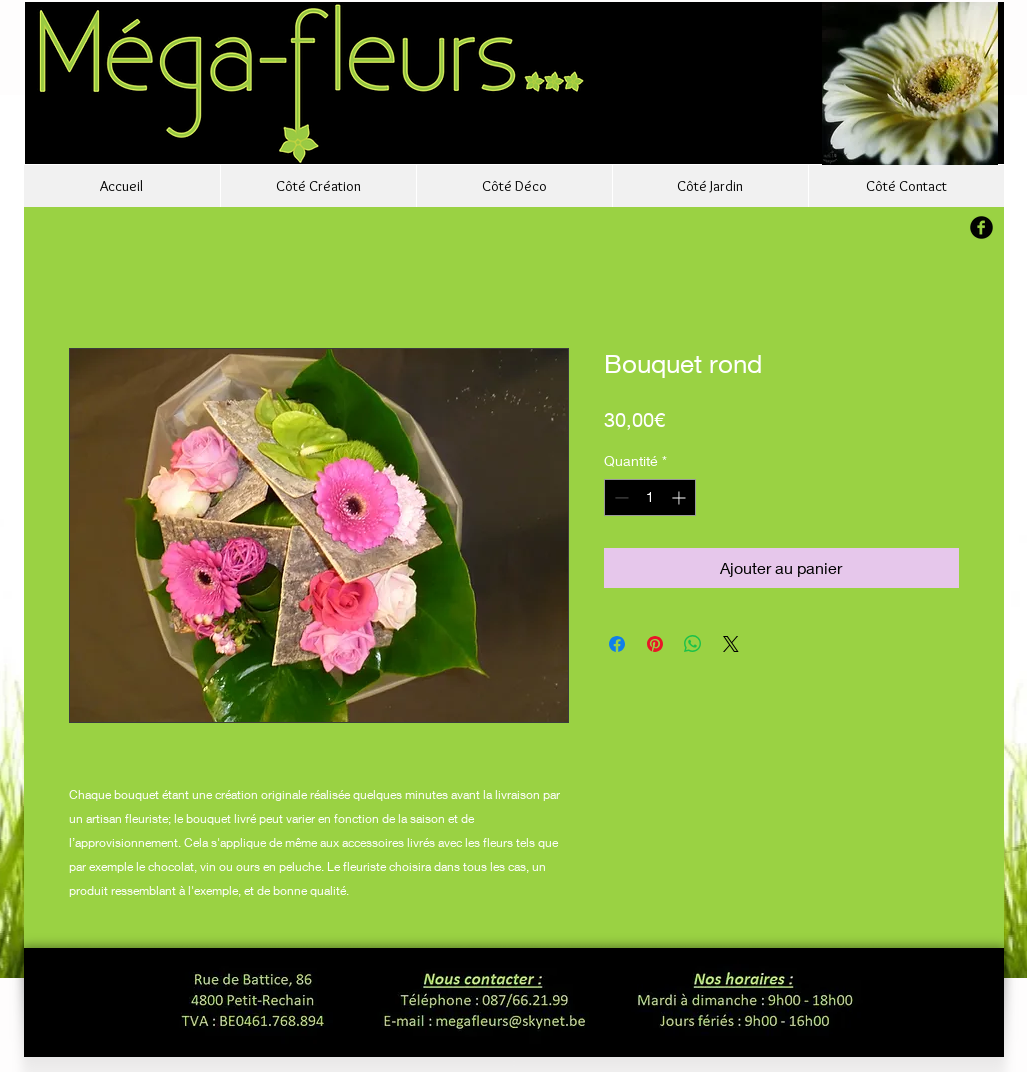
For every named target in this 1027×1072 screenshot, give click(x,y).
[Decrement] (619, 497)
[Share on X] (731, 644)
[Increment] (680, 497)
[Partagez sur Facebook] (617, 644)
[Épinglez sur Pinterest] (655, 644)
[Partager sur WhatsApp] (693, 644)
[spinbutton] (650, 497)
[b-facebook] (981, 227)
